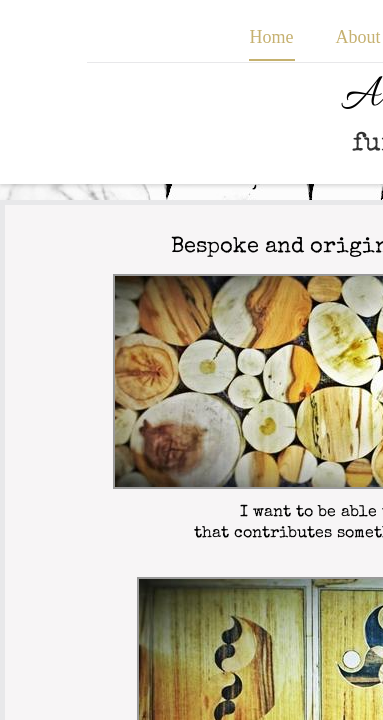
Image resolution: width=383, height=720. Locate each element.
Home (272, 37)
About (358, 37)
